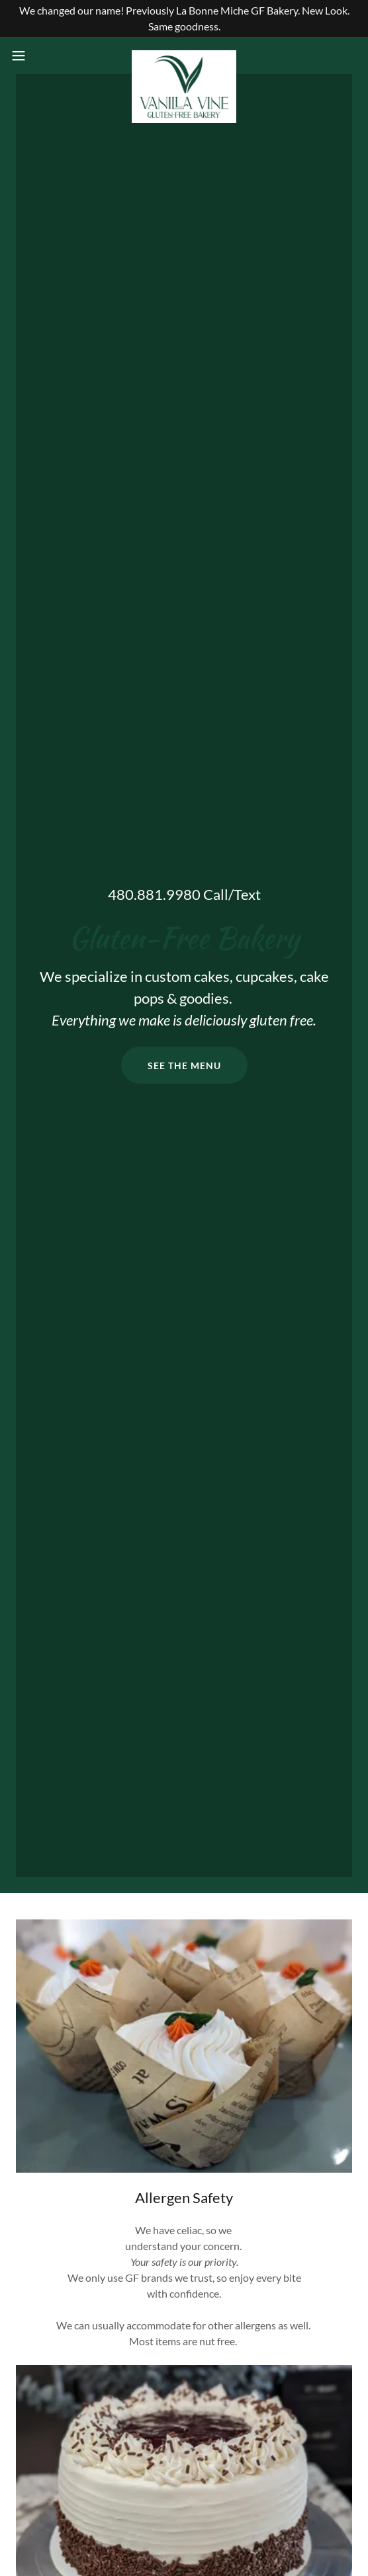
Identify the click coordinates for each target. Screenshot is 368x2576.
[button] (32, 55)
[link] (184, 55)
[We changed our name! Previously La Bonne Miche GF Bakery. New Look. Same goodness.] (184, 18)
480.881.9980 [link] (154, 894)
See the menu (184, 1065)
